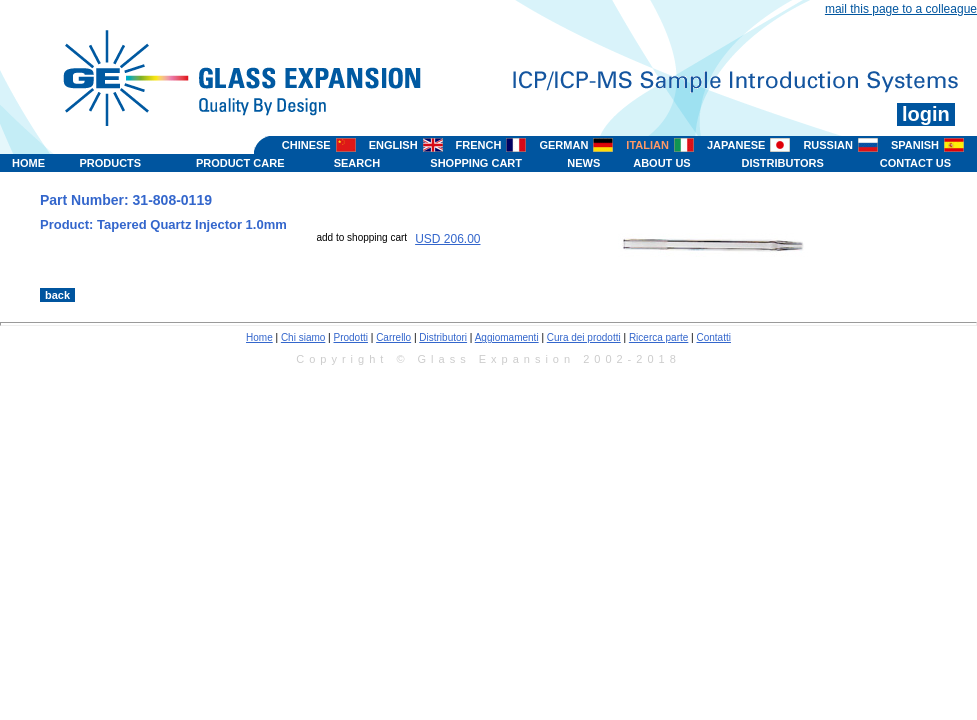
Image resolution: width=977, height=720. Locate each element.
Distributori (443, 337)
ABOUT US (661, 163)
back (57, 295)
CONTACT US (915, 163)
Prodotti (351, 337)
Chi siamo (303, 337)
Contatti (714, 337)
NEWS (583, 163)
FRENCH (479, 145)
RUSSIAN (828, 145)
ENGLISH (393, 145)
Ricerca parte (658, 337)
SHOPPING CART (476, 163)
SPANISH (915, 145)
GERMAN (563, 145)
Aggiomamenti (507, 337)
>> (594, 267)
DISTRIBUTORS (783, 163)
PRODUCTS (110, 163)
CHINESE (306, 145)
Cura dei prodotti (584, 337)
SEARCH (357, 163)
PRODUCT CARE (240, 163)
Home (259, 337)
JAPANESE (736, 145)
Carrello (393, 337)
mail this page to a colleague (901, 9)
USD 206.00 (447, 239)
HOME (28, 163)
